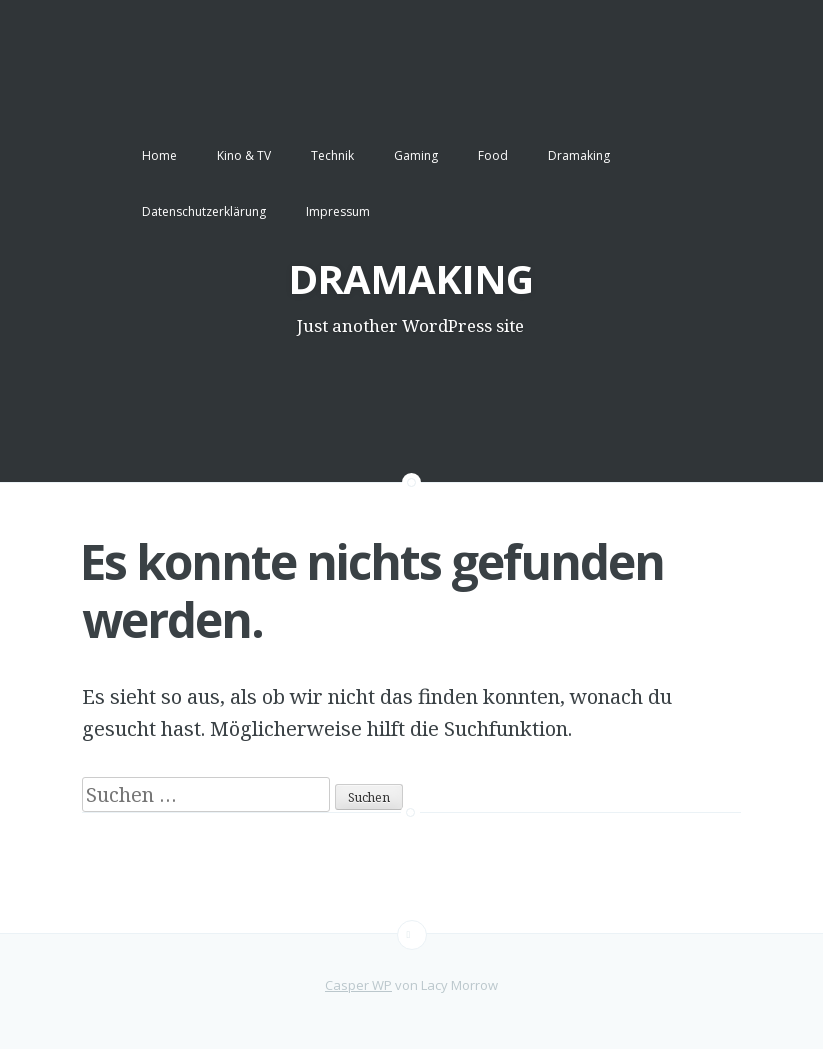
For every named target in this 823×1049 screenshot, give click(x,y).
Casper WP (358, 985)
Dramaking (579, 155)
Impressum (338, 211)
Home (159, 155)
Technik (332, 155)
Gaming (416, 155)
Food (493, 155)
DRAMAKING (410, 278)
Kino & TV (244, 155)
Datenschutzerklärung (204, 211)
